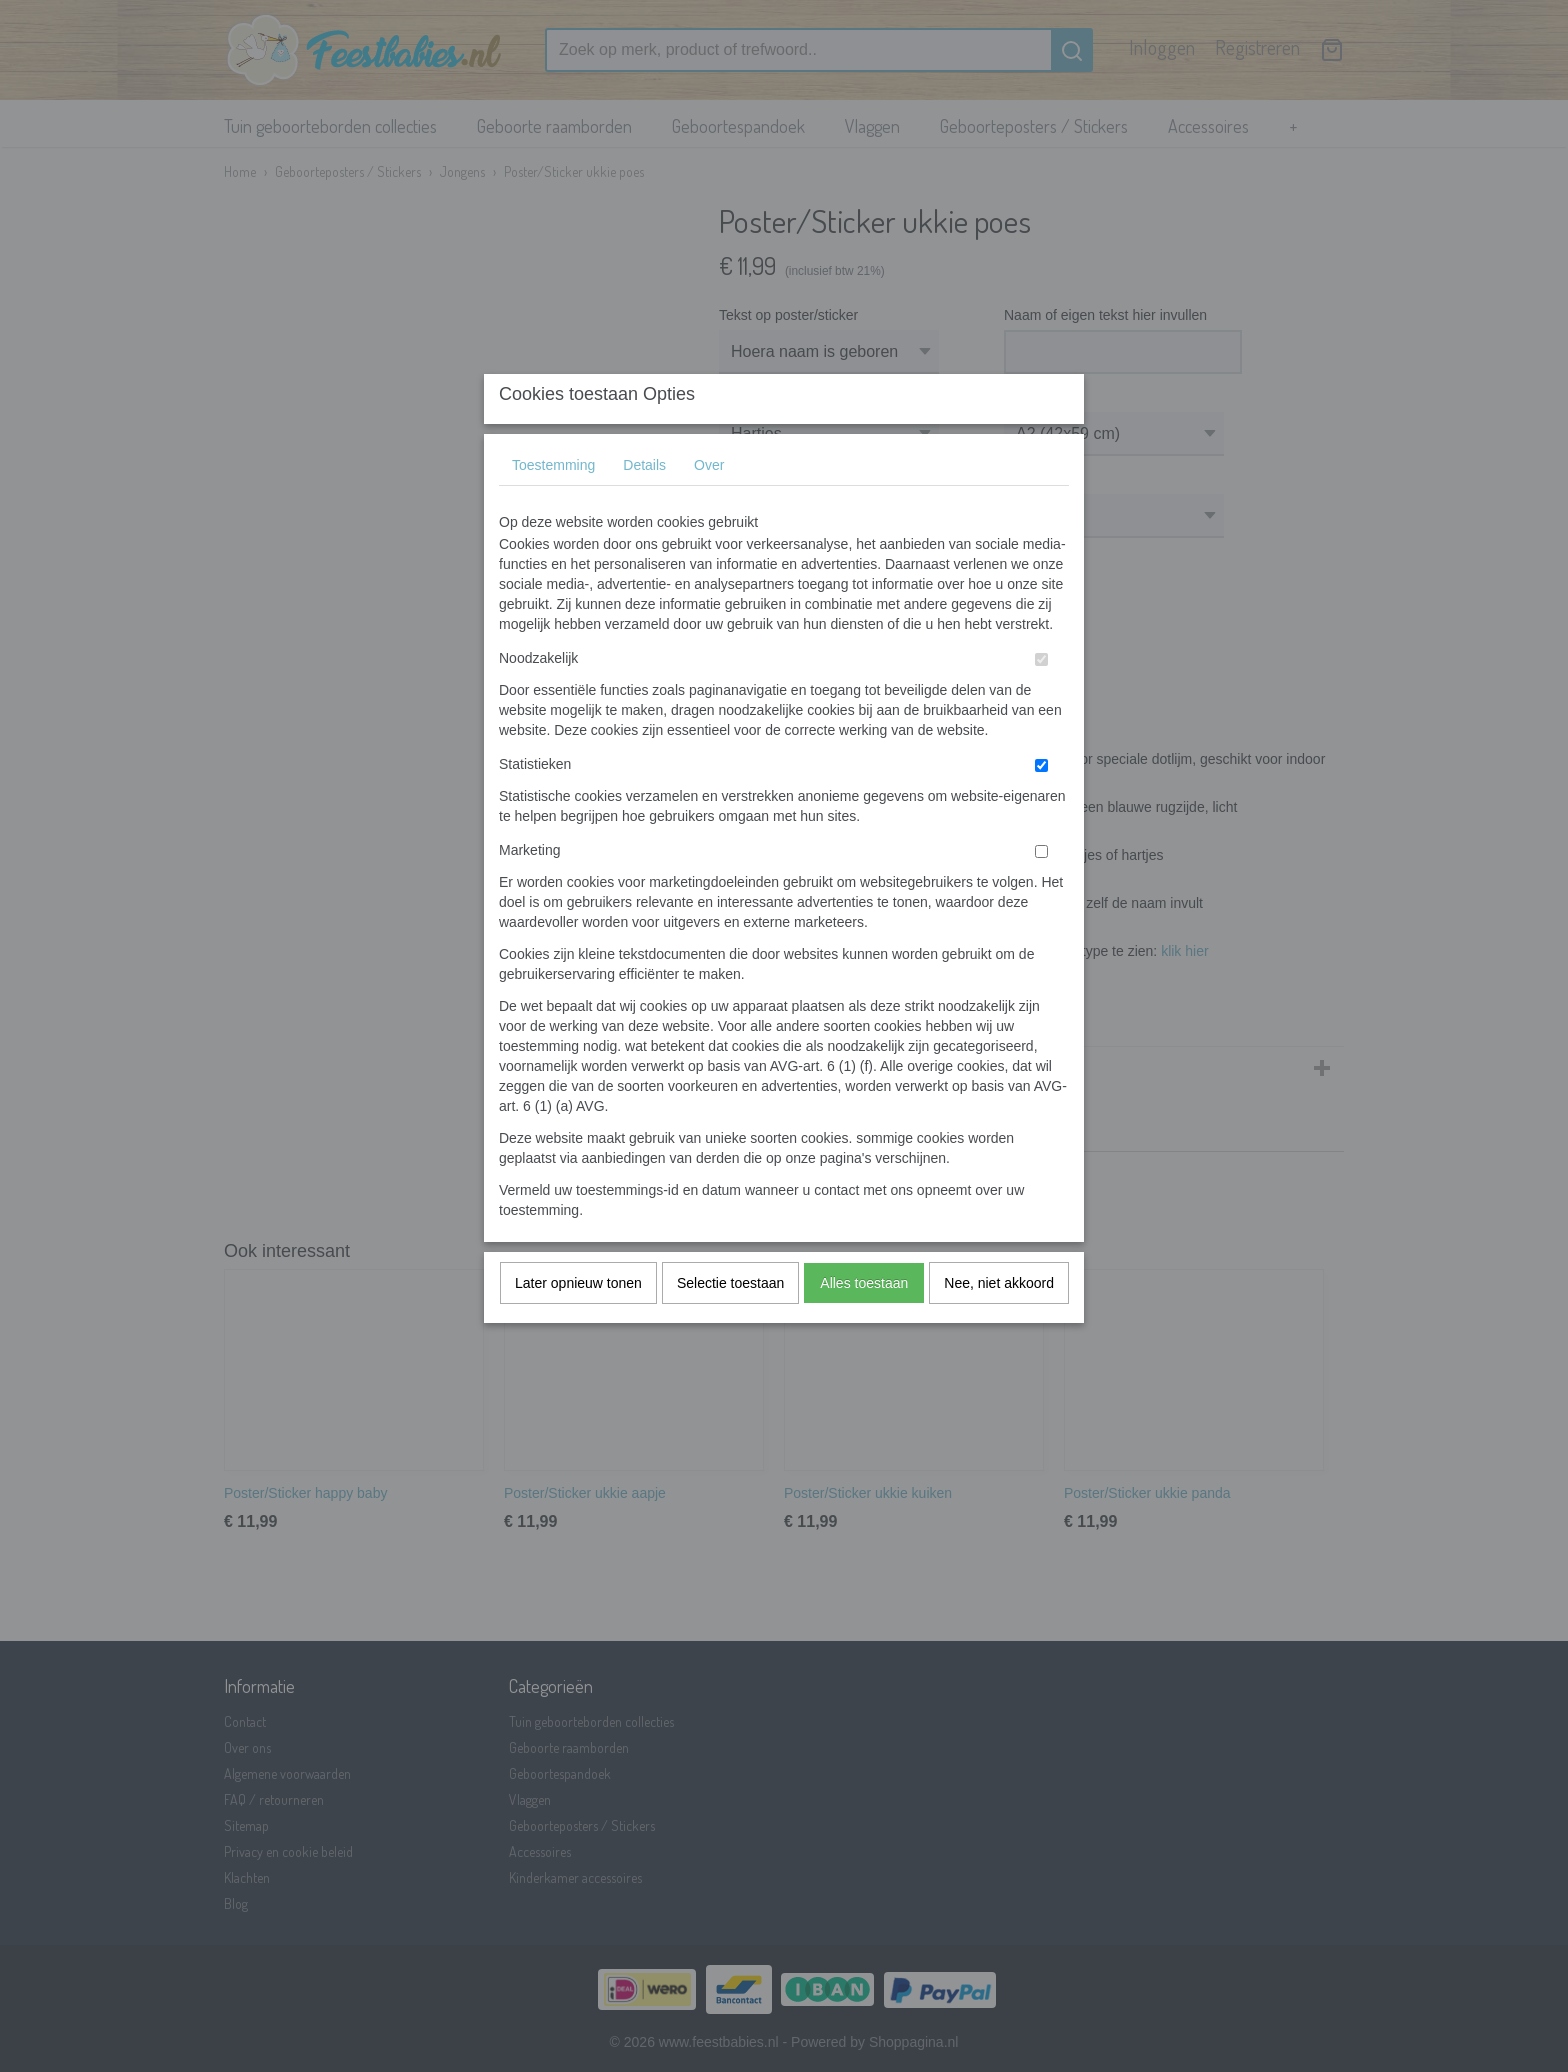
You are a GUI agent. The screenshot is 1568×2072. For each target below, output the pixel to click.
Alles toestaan (864, 1323)
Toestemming (553, 505)
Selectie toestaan (730, 1323)
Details (644, 505)
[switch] (1041, 699)
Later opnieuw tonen (578, 1323)
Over (709, 505)
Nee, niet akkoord (999, 1323)
